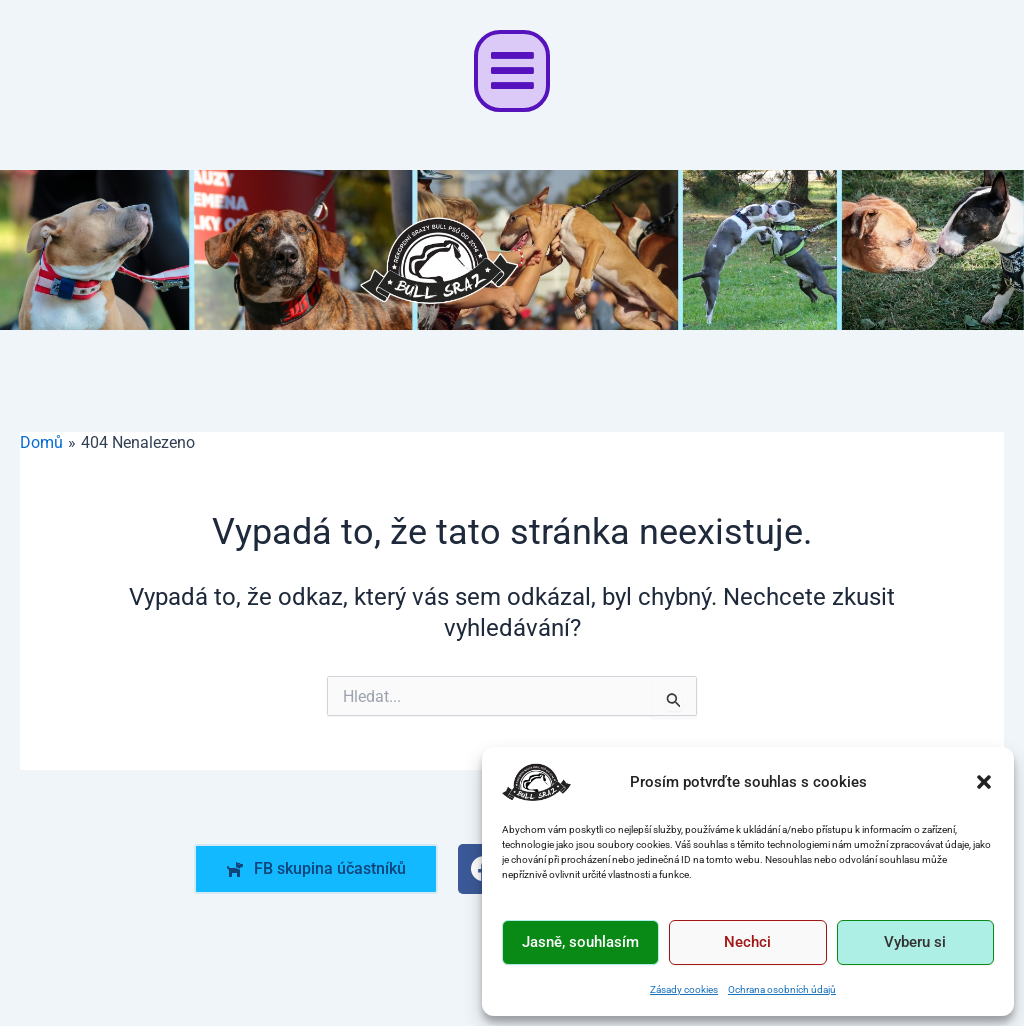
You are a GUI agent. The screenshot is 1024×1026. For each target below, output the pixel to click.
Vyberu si (915, 942)
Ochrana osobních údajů (782, 989)
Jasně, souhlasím (580, 942)
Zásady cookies (684, 989)
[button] (984, 782)
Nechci (747, 942)
